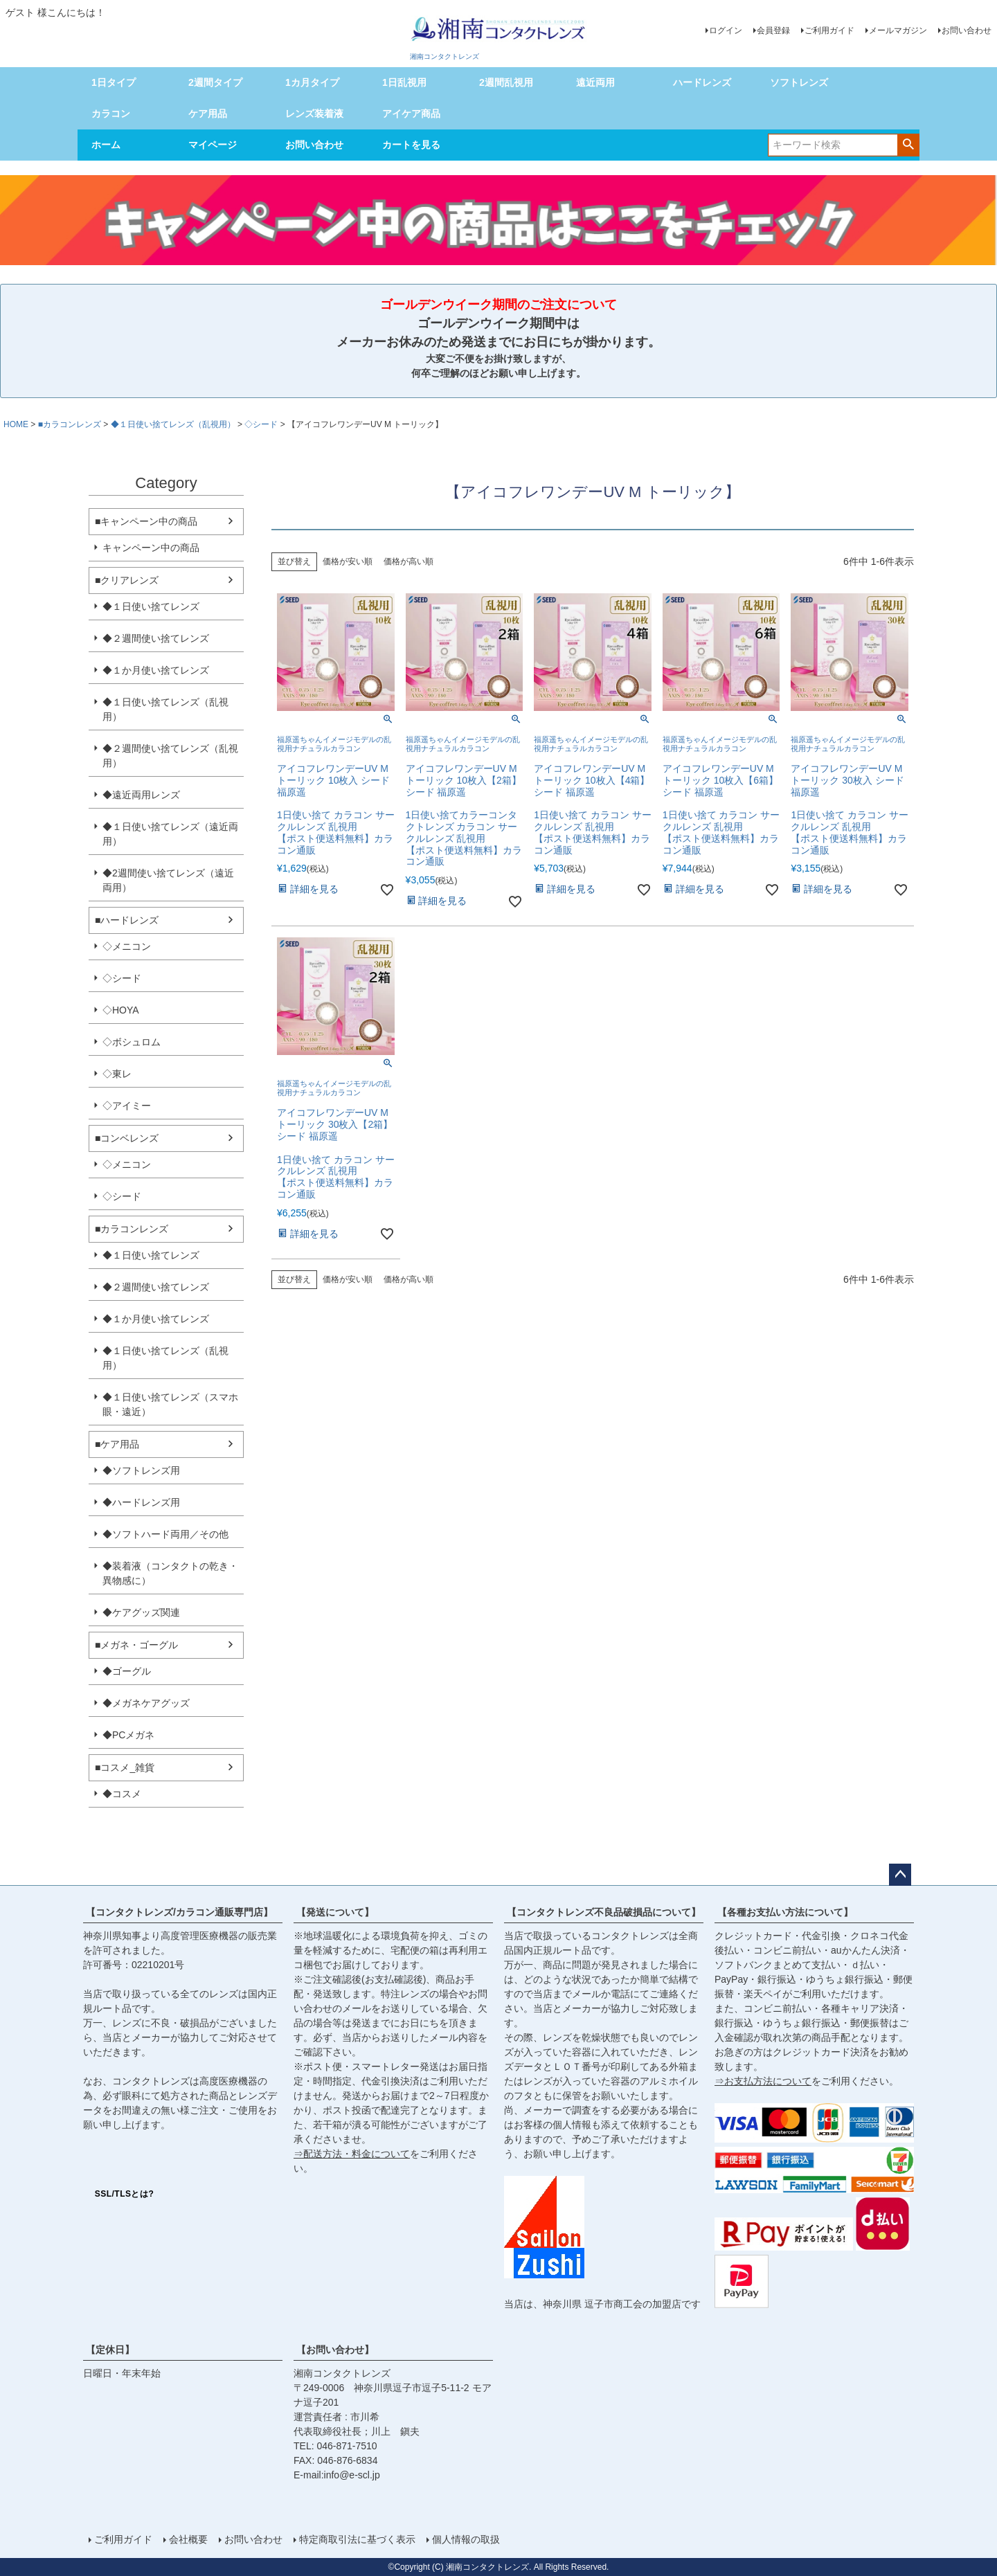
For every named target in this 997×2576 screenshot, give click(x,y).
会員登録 (773, 30)
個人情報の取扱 (466, 2539)
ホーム (105, 144)
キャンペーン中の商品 (150, 547)
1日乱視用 (404, 82)
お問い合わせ (966, 30)
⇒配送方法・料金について (352, 2153)
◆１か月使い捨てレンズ (155, 670)
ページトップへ (900, 1875)
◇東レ (117, 1073)
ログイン (725, 30)
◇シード (261, 424)
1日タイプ (113, 82)
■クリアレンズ (127, 580)
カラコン (110, 113)
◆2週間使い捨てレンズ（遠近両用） (168, 880)
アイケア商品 (411, 113)
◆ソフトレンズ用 (141, 1470)
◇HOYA (120, 1010)
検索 (908, 144)
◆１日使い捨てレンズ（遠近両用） (170, 834)
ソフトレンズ (799, 82)
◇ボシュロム (131, 1041)
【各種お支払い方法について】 (785, 1912)
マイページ (212, 144)
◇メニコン (126, 946)
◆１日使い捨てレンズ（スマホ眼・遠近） (170, 1404)
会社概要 (188, 2539)
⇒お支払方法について (763, 2081)
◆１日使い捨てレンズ (150, 606)
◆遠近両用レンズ (141, 794)
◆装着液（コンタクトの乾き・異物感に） (170, 1573)
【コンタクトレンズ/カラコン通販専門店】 (179, 1912)
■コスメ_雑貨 (124, 1767)
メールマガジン (898, 30)
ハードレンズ (702, 82)
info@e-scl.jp (352, 2474)
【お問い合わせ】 (335, 2349)
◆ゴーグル (126, 1671)
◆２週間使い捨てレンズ (155, 638)
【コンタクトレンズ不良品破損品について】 (604, 1912)
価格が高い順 (408, 561)
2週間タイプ (215, 82)
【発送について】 (335, 1912)
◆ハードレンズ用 (141, 1502)
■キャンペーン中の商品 (146, 521)
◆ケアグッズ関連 (141, 1612)
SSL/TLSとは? (124, 2194)
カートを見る (411, 144)
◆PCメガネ (128, 1734)
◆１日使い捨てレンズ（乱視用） (173, 424)
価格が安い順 (347, 561)
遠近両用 (595, 82)
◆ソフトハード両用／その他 (165, 1534)
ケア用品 (207, 113)
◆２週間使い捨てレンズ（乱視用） (170, 755)
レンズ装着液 (314, 113)
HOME (15, 424)
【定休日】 (110, 2349)
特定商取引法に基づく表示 (357, 2539)
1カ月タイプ (312, 82)
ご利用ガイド (829, 30)
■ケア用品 (117, 1444)
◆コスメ (121, 1793)
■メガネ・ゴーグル (136, 1644)
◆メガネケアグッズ (146, 1703)
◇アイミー (126, 1105)
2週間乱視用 (506, 82)
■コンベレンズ (127, 1138)
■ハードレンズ (127, 920)
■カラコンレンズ (69, 424)
